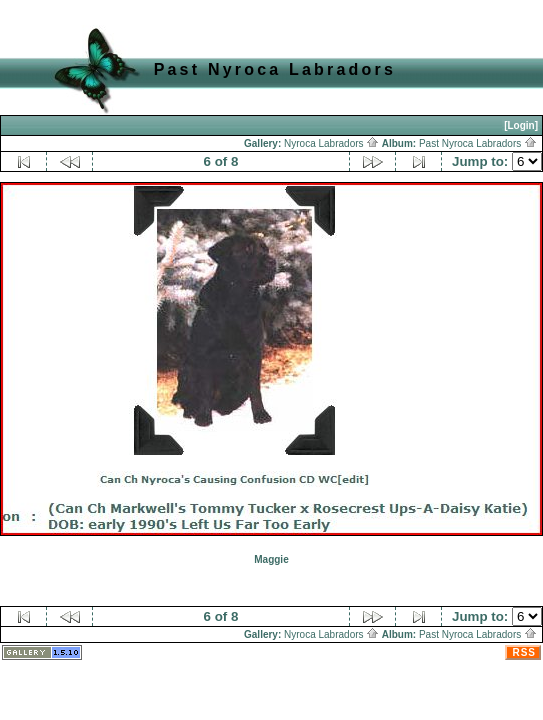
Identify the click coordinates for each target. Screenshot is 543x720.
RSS (524, 652)
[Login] (521, 125)
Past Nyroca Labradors (478, 143)
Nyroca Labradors (331, 143)
